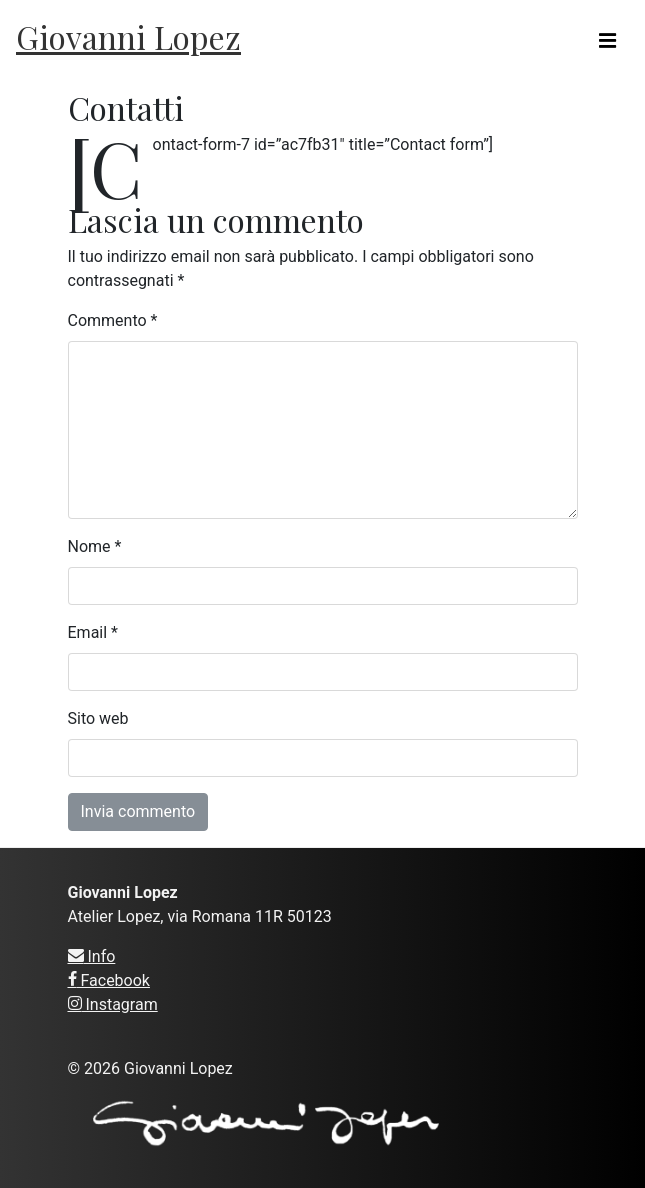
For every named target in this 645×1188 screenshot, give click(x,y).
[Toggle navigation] (607, 40)
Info (92, 956)
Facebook (109, 980)
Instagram (113, 1004)
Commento (113, 320)
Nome (95, 546)
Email (93, 632)
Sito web (98, 718)
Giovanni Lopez (128, 36)
